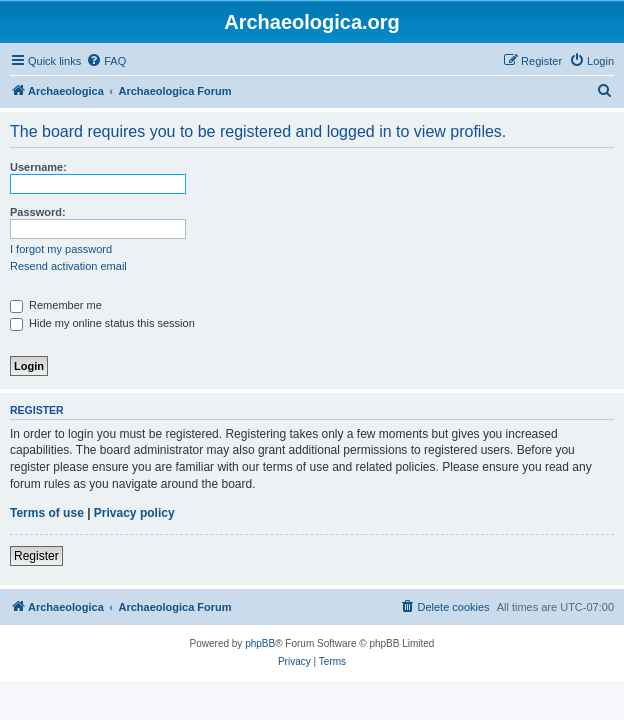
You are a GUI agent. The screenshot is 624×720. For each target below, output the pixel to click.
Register (36, 556)
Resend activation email (68, 266)
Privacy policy (134, 513)
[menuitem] (106, 61)
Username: (38, 167)
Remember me (56, 305)
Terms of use (47, 513)
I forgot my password (61, 249)
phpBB (260, 643)
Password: (38, 212)
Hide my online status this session (102, 323)
